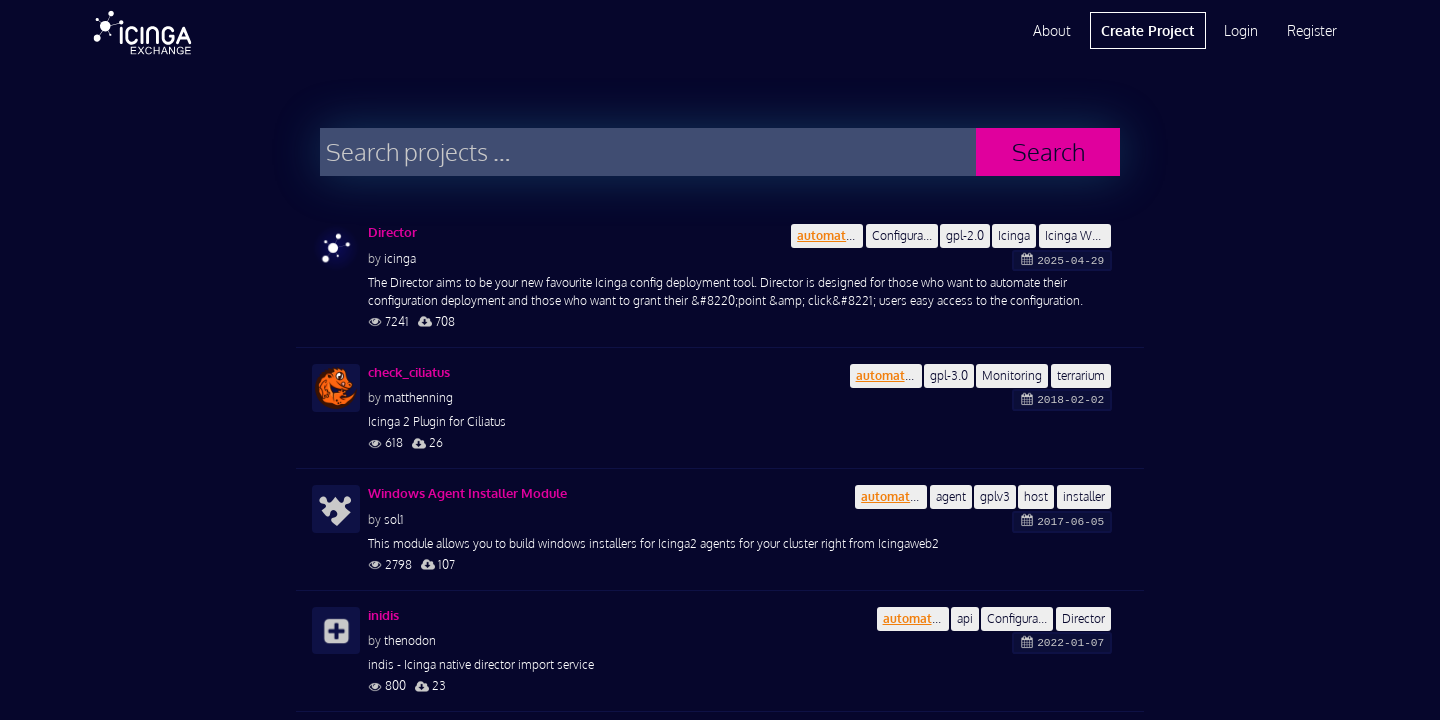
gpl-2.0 (965, 235)
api (965, 618)
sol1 (394, 519)
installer (1084, 496)
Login (1241, 30)
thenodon (410, 640)
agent (951, 496)
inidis (383, 615)
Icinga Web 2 (1078, 235)
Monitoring (1012, 375)
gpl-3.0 (949, 375)
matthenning (418, 397)
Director (392, 232)
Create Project (1147, 30)
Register (1312, 30)
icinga (400, 258)
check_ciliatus (409, 372)
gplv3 (995, 496)
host (1036, 496)
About (1052, 30)
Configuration (905, 235)
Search (1048, 151)
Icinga (1014, 235)
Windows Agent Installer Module (467, 493)
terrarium (1081, 375)
